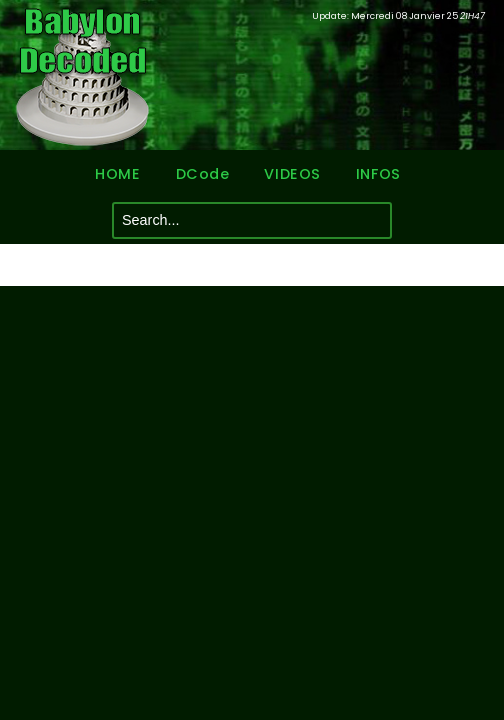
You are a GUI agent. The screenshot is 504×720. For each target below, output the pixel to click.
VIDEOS (292, 174)
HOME (117, 174)
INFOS (378, 174)
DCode (203, 174)
